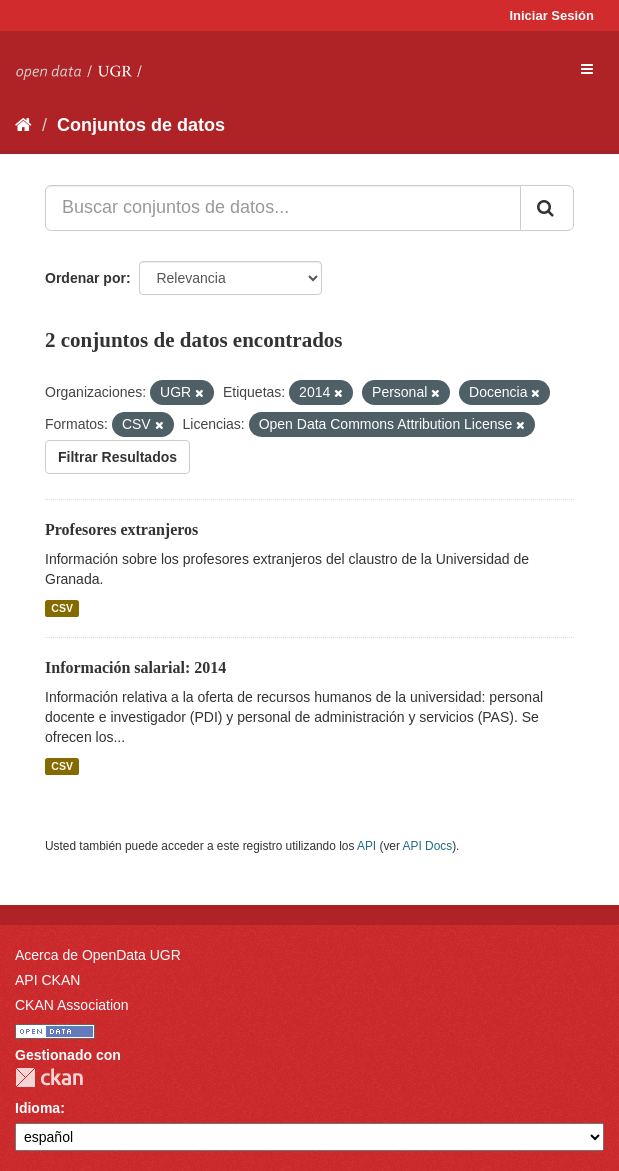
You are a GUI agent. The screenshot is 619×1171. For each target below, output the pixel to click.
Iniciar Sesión (551, 15)
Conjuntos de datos (141, 125)
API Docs (428, 846)
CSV (62, 608)
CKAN (49, 1077)
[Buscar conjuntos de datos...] (283, 208)
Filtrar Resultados (117, 457)
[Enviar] (547, 208)
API (366, 846)
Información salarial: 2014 (135, 667)
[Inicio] (23, 125)
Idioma (37, 1108)
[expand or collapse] (587, 69)
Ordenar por (85, 278)
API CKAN (47, 980)
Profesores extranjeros (121, 529)
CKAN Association (72, 1005)
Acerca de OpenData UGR (98, 955)
